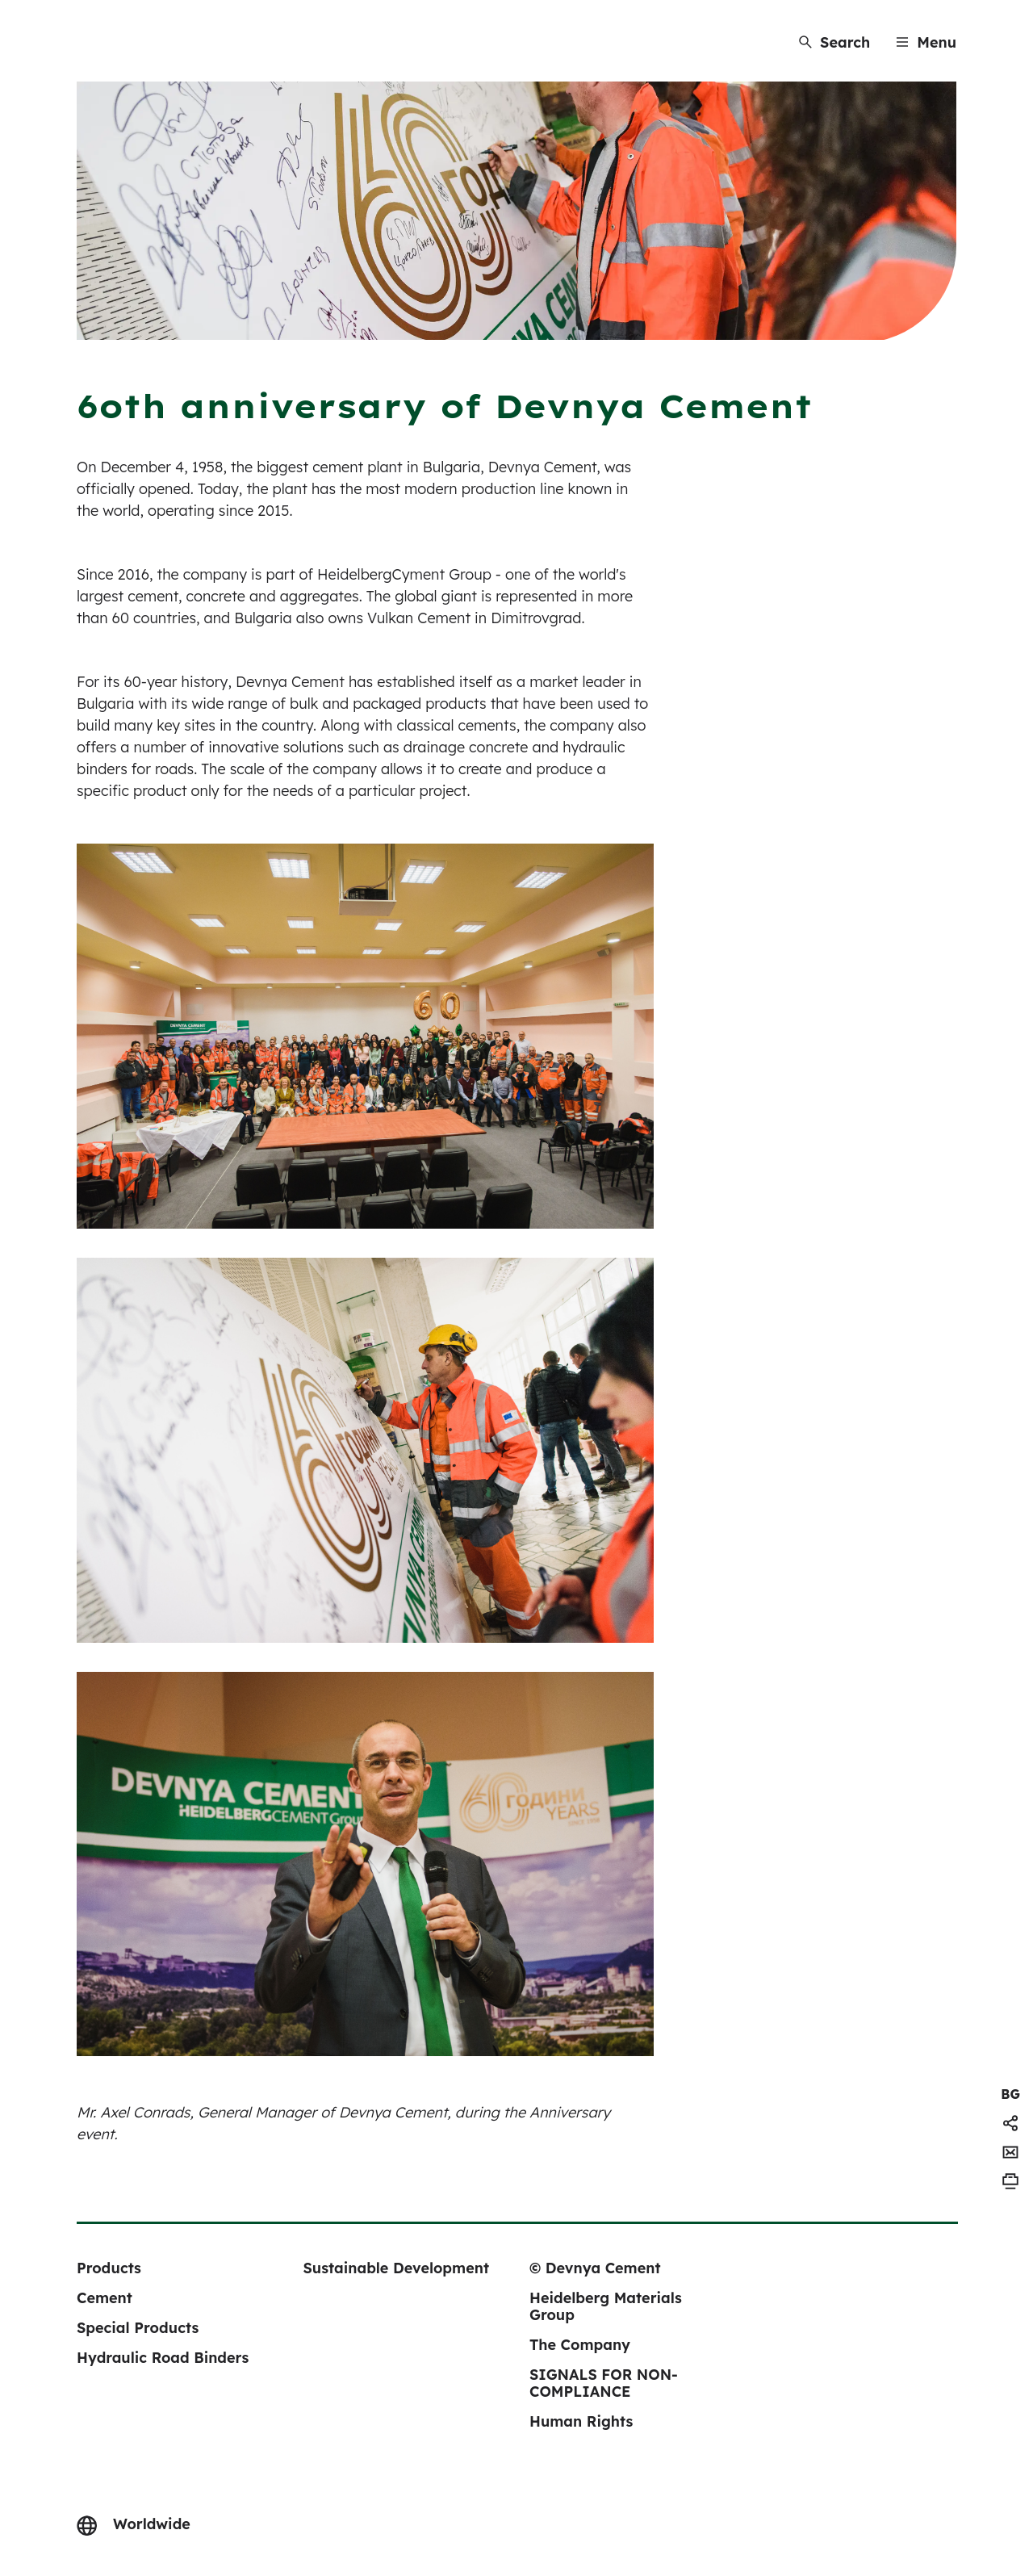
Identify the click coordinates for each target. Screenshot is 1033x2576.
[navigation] (1010, 2094)
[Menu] (926, 42)
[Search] (834, 42)
